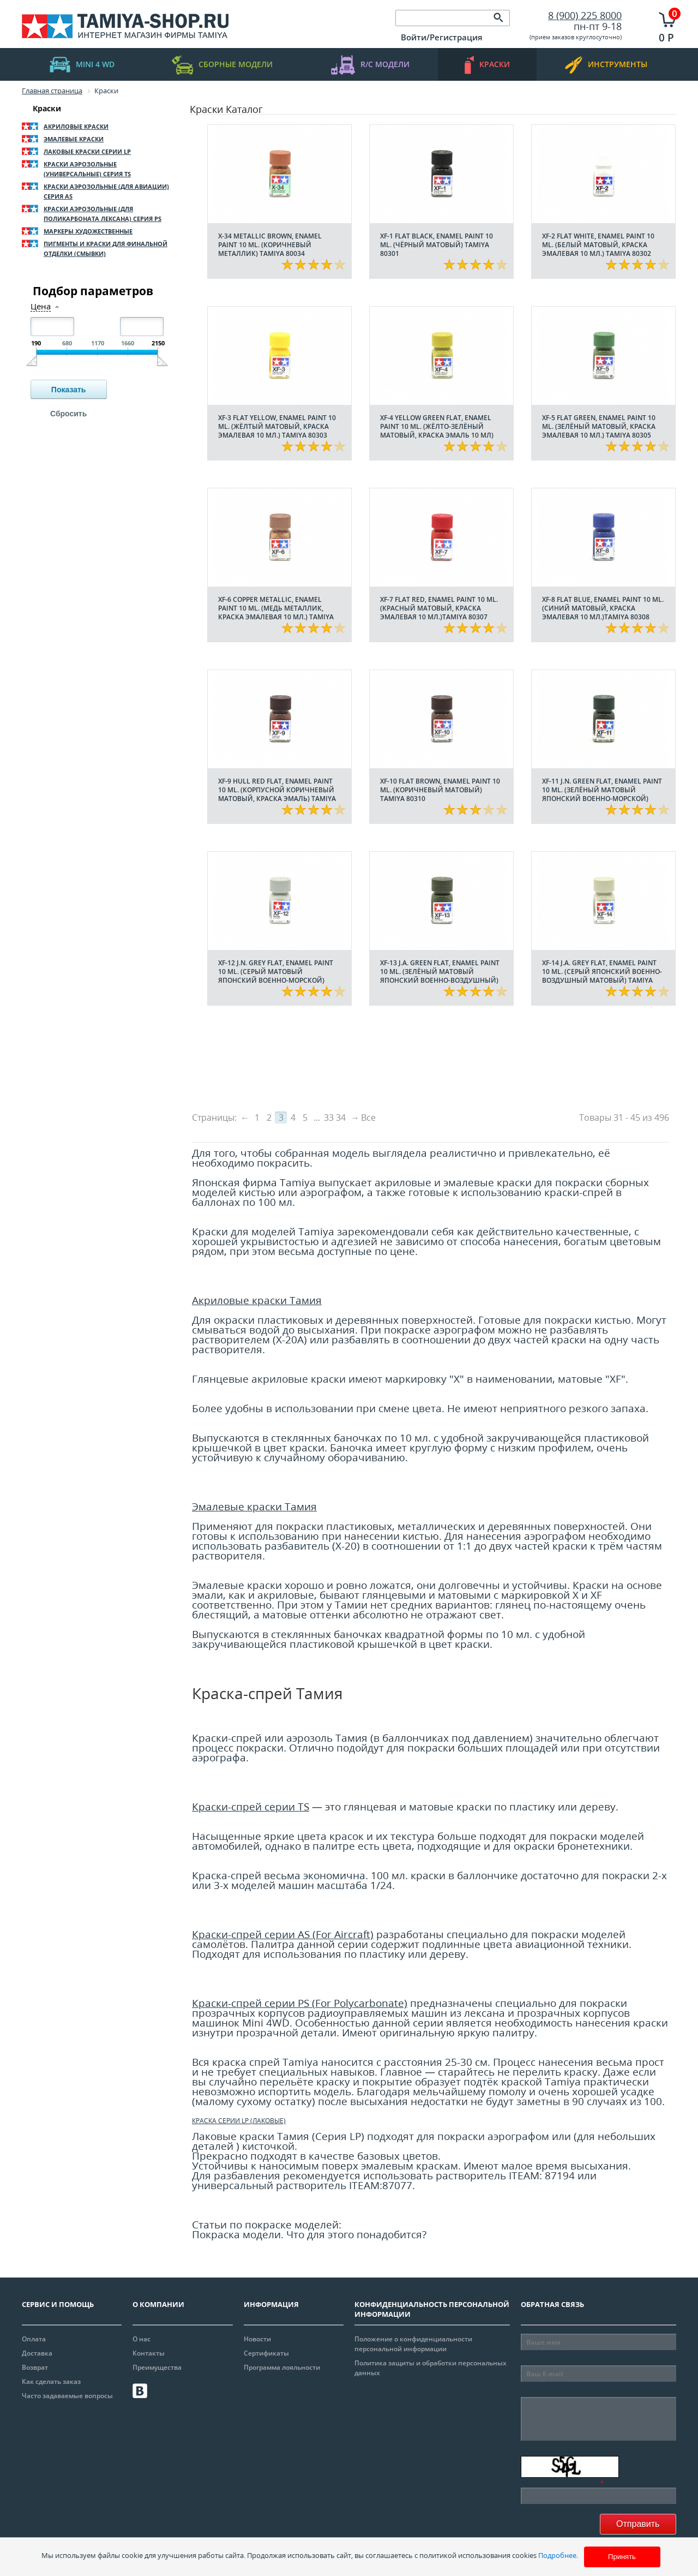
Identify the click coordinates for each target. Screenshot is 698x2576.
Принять (622, 2557)
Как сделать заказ (51, 2381)
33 (329, 1117)
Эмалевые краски (74, 139)
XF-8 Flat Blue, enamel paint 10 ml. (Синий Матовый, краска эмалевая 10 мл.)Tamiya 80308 (603, 608)
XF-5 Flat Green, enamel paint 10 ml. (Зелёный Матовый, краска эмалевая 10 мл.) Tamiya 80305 (598, 426)
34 (341, 1117)
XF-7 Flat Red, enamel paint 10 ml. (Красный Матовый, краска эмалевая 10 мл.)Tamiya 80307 (439, 608)
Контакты (149, 2353)
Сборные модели (222, 65)
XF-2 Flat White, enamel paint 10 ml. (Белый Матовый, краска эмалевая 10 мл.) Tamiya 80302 (598, 244)
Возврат (35, 2367)
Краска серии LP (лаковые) (239, 2120)
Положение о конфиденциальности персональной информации (413, 2343)
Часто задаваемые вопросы (67, 2395)
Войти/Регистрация (442, 37)
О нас (142, 2339)
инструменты (606, 65)
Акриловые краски (76, 126)
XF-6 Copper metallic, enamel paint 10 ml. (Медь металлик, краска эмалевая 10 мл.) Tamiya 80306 (276, 612)
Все (368, 1117)
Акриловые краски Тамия (257, 1300)
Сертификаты (266, 2353)
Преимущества (157, 2367)
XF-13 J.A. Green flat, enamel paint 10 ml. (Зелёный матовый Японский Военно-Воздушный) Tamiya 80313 (440, 976)
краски (487, 65)
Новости (257, 2339)
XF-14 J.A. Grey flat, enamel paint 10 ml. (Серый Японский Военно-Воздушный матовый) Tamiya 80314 (602, 976)
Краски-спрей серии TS (250, 1806)
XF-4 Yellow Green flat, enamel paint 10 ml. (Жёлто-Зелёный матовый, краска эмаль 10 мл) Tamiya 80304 (437, 431)
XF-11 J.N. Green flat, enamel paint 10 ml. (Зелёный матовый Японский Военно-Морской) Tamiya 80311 (602, 794)
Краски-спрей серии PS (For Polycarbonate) (299, 2003)
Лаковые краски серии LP (87, 151)
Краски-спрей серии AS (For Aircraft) (283, 1934)
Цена (41, 306)
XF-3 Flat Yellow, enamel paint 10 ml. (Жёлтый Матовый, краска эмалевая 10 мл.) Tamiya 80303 (277, 426)
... (317, 1117)
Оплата (34, 2339)
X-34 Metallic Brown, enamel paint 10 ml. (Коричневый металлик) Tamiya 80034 (270, 244)
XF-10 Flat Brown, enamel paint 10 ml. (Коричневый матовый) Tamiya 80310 (440, 789)
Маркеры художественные (88, 231)
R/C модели (370, 65)
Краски (47, 108)
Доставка (37, 2353)
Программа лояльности (282, 2367)
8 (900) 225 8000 (585, 15)
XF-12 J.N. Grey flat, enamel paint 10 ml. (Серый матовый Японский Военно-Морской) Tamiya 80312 (275, 976)
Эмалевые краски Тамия (254, 1506)
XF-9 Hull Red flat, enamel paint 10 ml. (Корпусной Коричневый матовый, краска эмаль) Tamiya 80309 (277, 794)
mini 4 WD (82, 65)
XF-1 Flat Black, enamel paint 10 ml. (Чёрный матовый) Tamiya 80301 (436, 244)
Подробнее (557, 2555)
